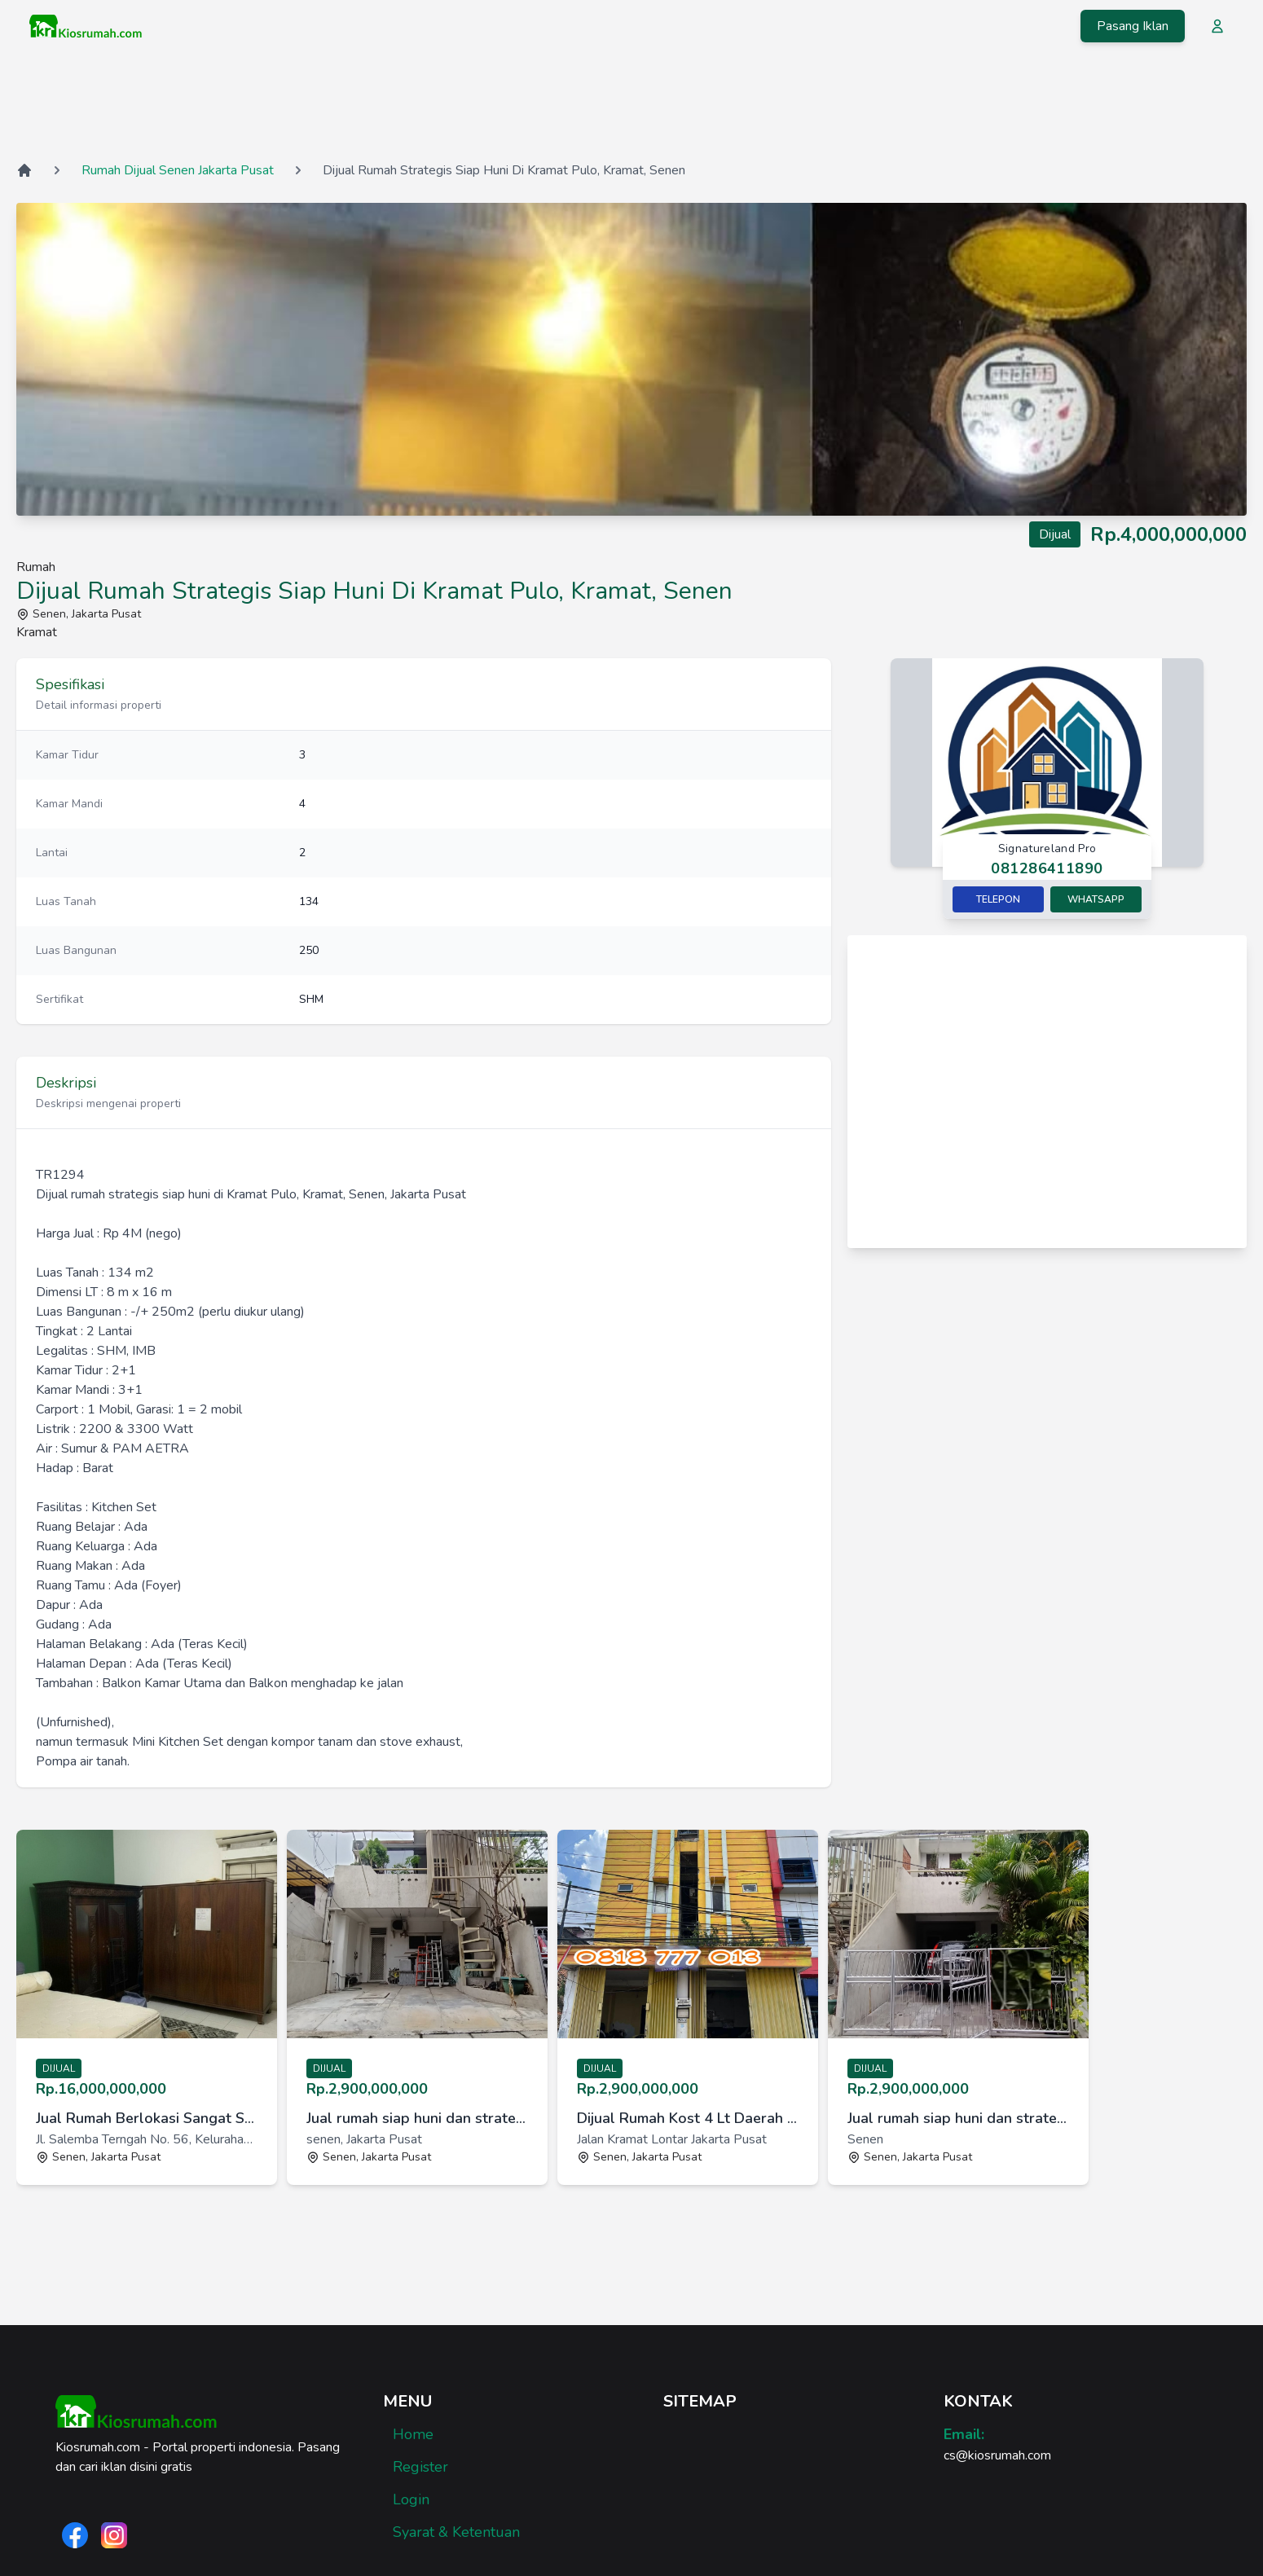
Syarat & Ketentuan (456, 2532)
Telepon (998, 899)
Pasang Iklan (1132, 26)
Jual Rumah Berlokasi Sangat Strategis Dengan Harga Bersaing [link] (146, 2118)
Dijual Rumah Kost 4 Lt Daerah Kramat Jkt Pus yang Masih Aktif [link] (688, 2118)
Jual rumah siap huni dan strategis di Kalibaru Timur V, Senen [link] (417, 2118)
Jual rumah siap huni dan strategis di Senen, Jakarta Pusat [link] (958, 2118)
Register (420, 2467)
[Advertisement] (631, 105)
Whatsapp (1095, 899)
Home (413, 2434)
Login (411, 2499)
